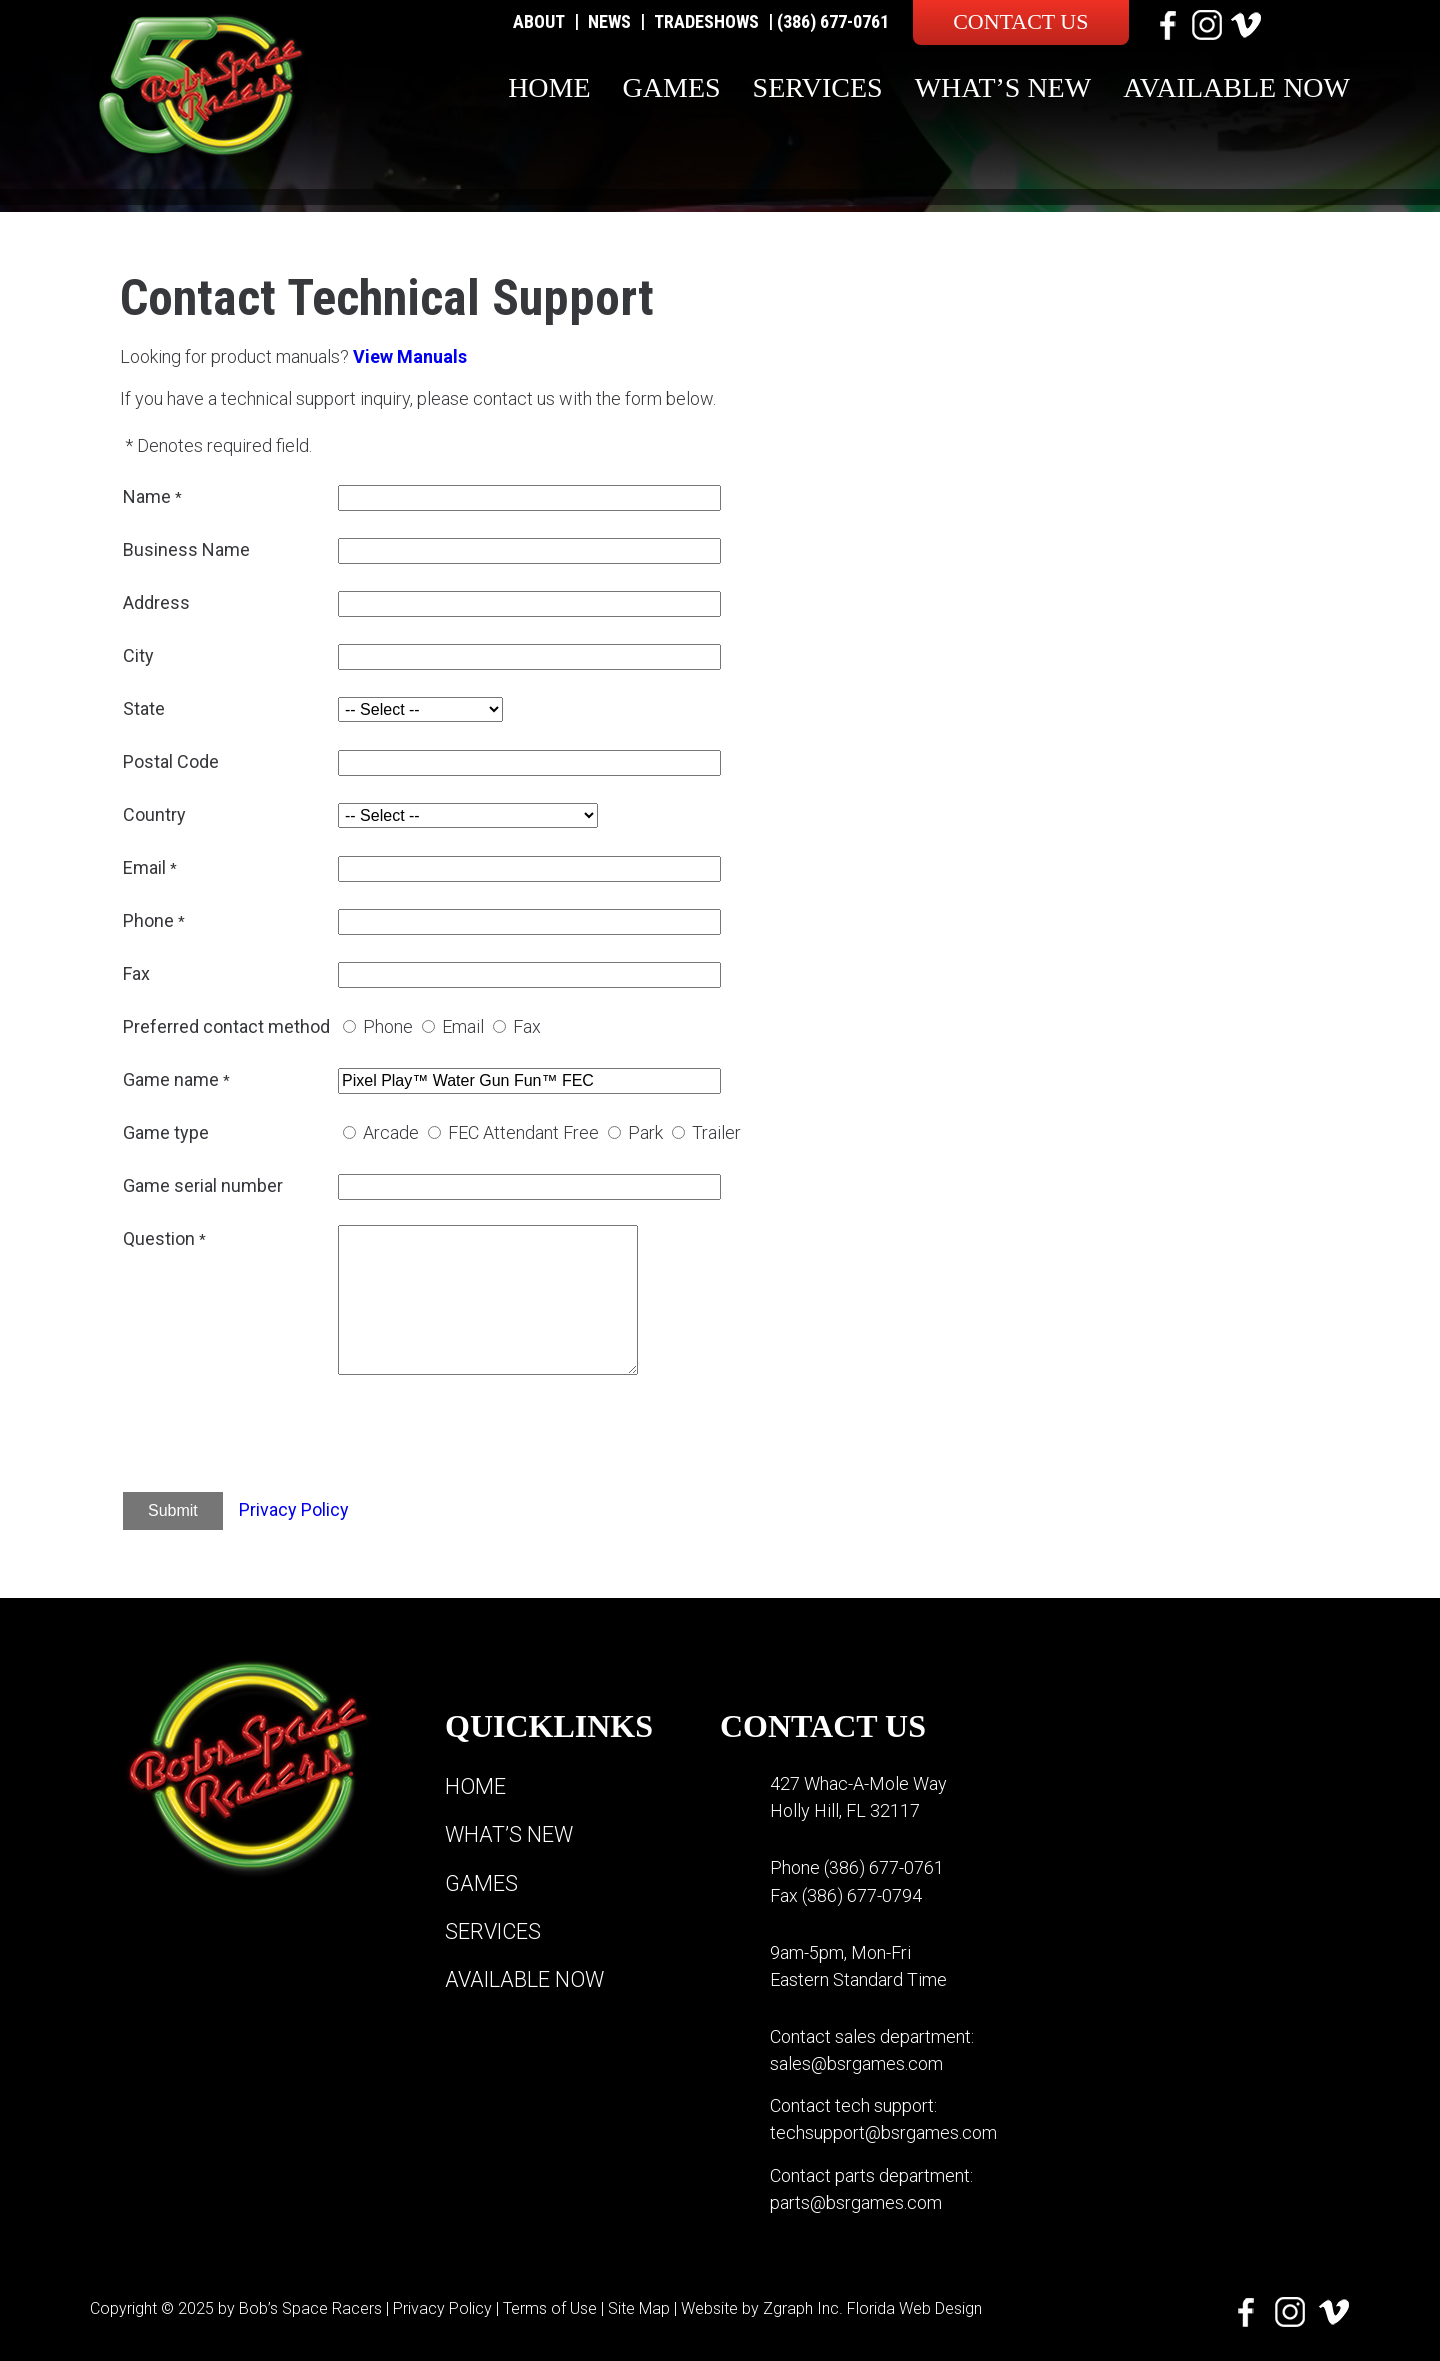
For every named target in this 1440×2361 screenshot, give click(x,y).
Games (672, 87)
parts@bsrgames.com (856, 2200)
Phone (388, 1026)
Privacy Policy (294, 1509)
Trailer (716, 1132)
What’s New (1003, 87)
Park (645, 1132)
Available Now (1236, 87)
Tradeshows (706, 21)
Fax (527, 1026)
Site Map (639, 2305)
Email (463, 1026)
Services (818, 87)
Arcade (391, 1132)
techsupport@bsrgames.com (883, 2131)
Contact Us (1020, 21)
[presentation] (490, 1437)
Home (549, 87)
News (609, 21)
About (539, 21)
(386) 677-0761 (833, 21)
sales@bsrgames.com (856, 2062)
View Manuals (410, 356)
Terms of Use (550, 2305)
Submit (173, 1510)
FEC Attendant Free (523, 1132)
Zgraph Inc (801, 2305)
